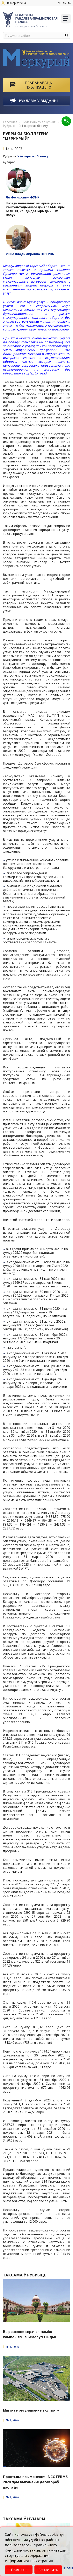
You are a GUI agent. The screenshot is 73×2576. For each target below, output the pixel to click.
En (64, 3)
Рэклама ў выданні (38, 100)
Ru (59, 3)
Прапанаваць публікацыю (38, 85)
